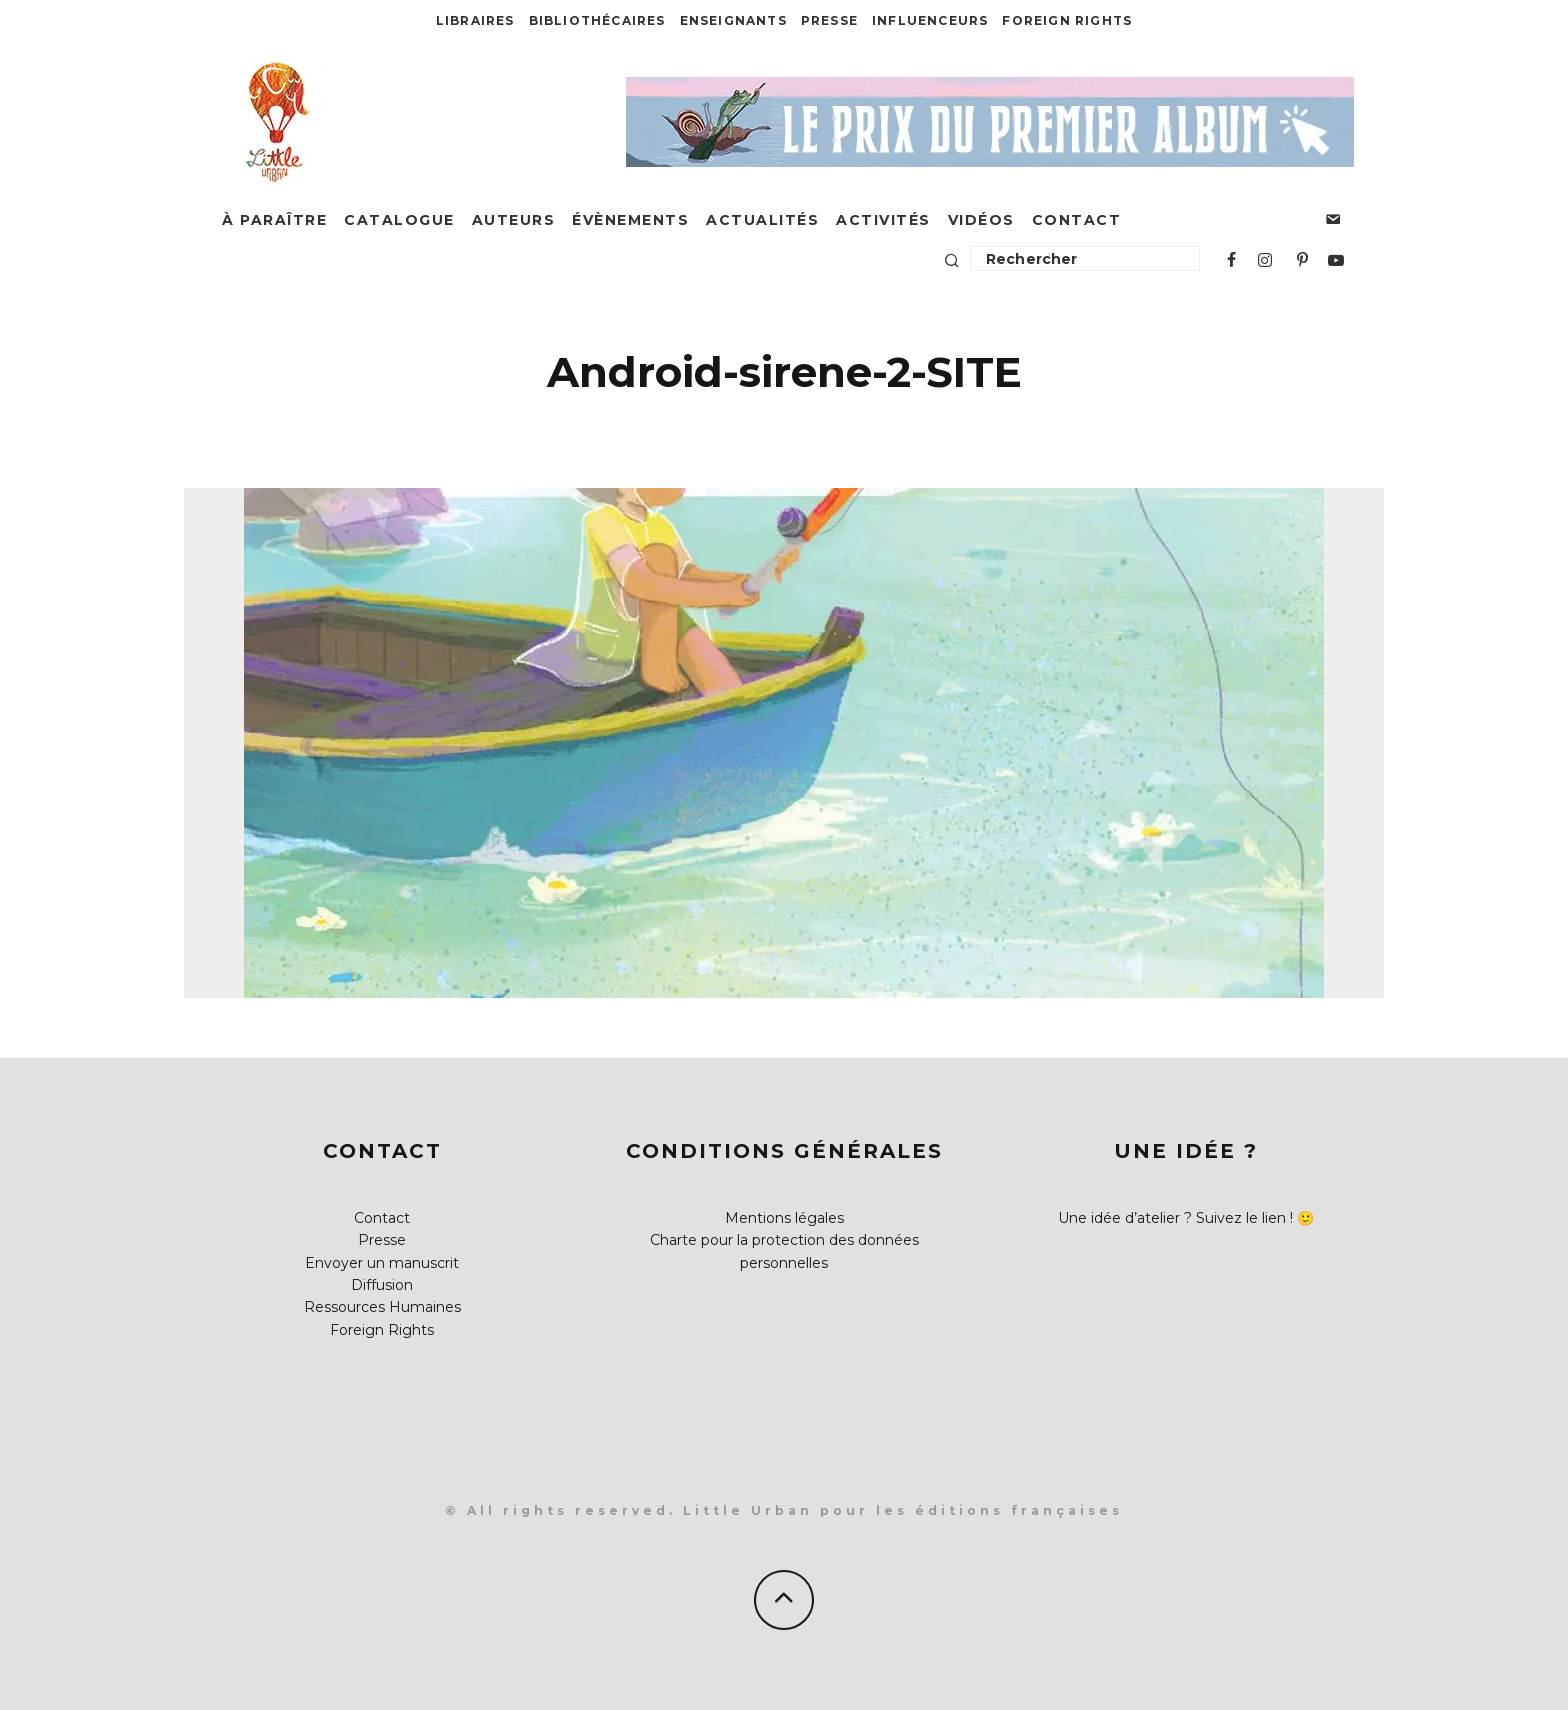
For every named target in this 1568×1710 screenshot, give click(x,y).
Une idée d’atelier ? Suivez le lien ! (1175, 1218)
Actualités (762, 220)
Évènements (630, 220)
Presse (829, 20)
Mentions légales (784, 1218)
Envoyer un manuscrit (382, 1263)
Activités (883, 220)
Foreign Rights (1067, 20)
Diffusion (382, 1285)
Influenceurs (930, 20)
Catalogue (399, 220)
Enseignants (733, 20)
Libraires (475, 20)
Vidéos (981, 220)
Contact (1077, 220)
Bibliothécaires (597, 20)
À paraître (274, 220)
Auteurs (514, 220)
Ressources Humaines (382, 1307)
